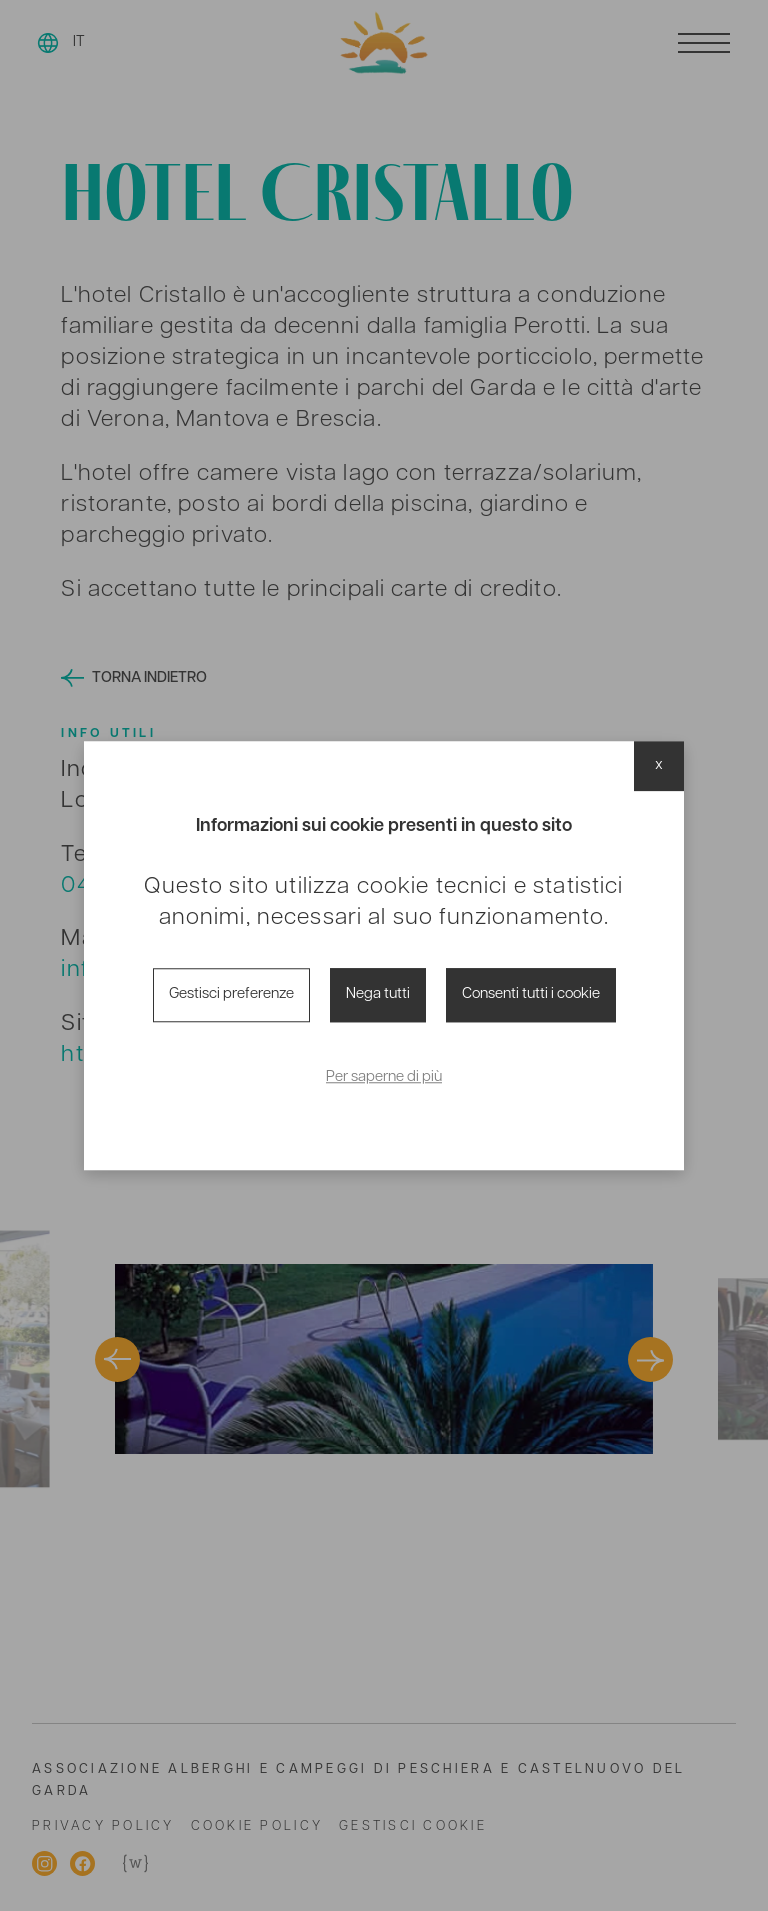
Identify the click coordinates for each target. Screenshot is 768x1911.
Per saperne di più (384, 1078)
